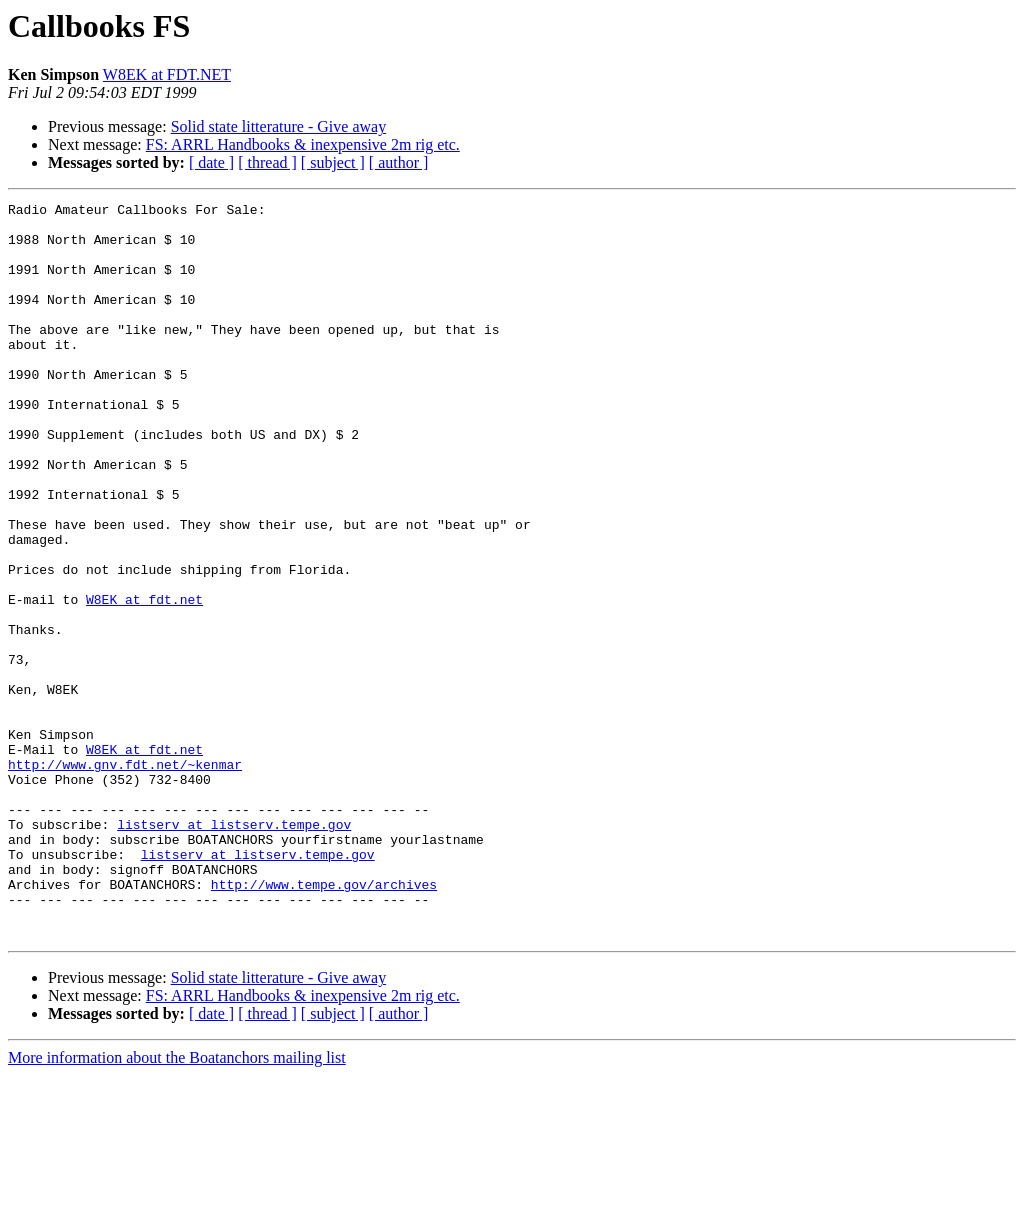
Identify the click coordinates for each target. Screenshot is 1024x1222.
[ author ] (399, 162)
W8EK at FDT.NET (167, 74)
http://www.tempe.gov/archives (324, 1022)
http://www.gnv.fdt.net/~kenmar (125, 878)
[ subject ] (333, 162)
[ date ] (211, 162)
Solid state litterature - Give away (278, 126)
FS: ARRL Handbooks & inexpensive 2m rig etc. (303, 144)
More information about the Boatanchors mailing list (177, 1204)
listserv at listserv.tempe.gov (234, 950)
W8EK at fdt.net (144, 680)
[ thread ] (267, 162)
